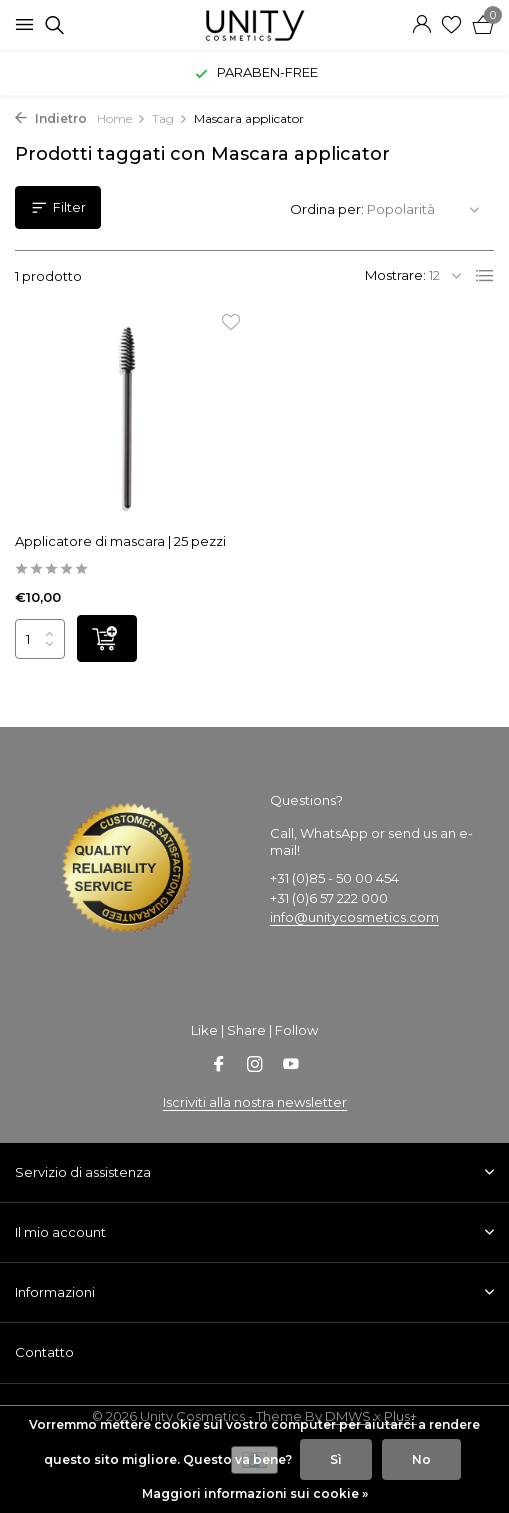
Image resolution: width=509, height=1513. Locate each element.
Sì (336, 1459)
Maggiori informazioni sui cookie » (255, 1493)
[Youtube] (291, 1066)
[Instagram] (255, 1066)
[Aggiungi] (107, 638)
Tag (170, 118)
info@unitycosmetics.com (354, 917)
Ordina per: (327, 209)
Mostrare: (395, 275)
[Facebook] (219, 1066)
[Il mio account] (421, 25)
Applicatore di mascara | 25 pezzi (120, 541)
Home (121, 118)
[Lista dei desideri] (451, 25)
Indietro (51, 118)
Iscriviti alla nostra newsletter (255, 1102)
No (421, 1459)
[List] (485, 276)
